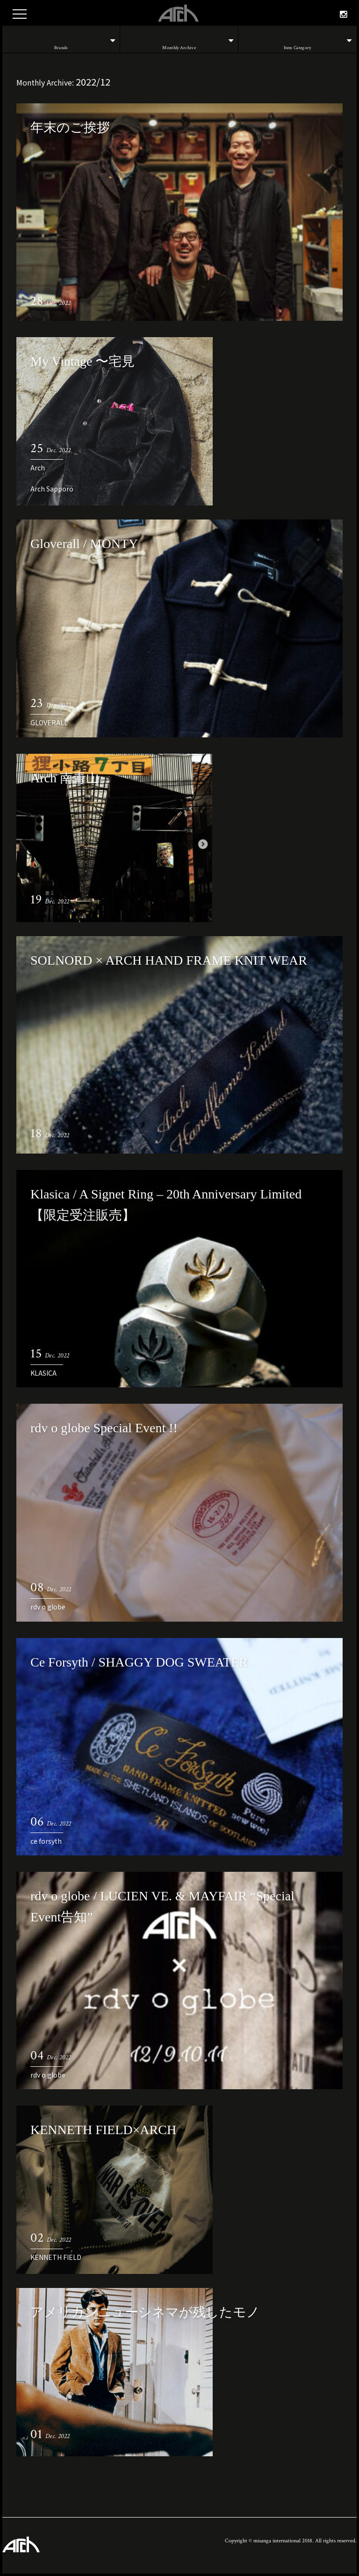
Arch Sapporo (51, 488)
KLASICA (43, 1373)
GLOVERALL (49, 722)
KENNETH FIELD (55, 2257)
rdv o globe (47, 1606)
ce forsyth (46, 1841)
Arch (37, 467)
